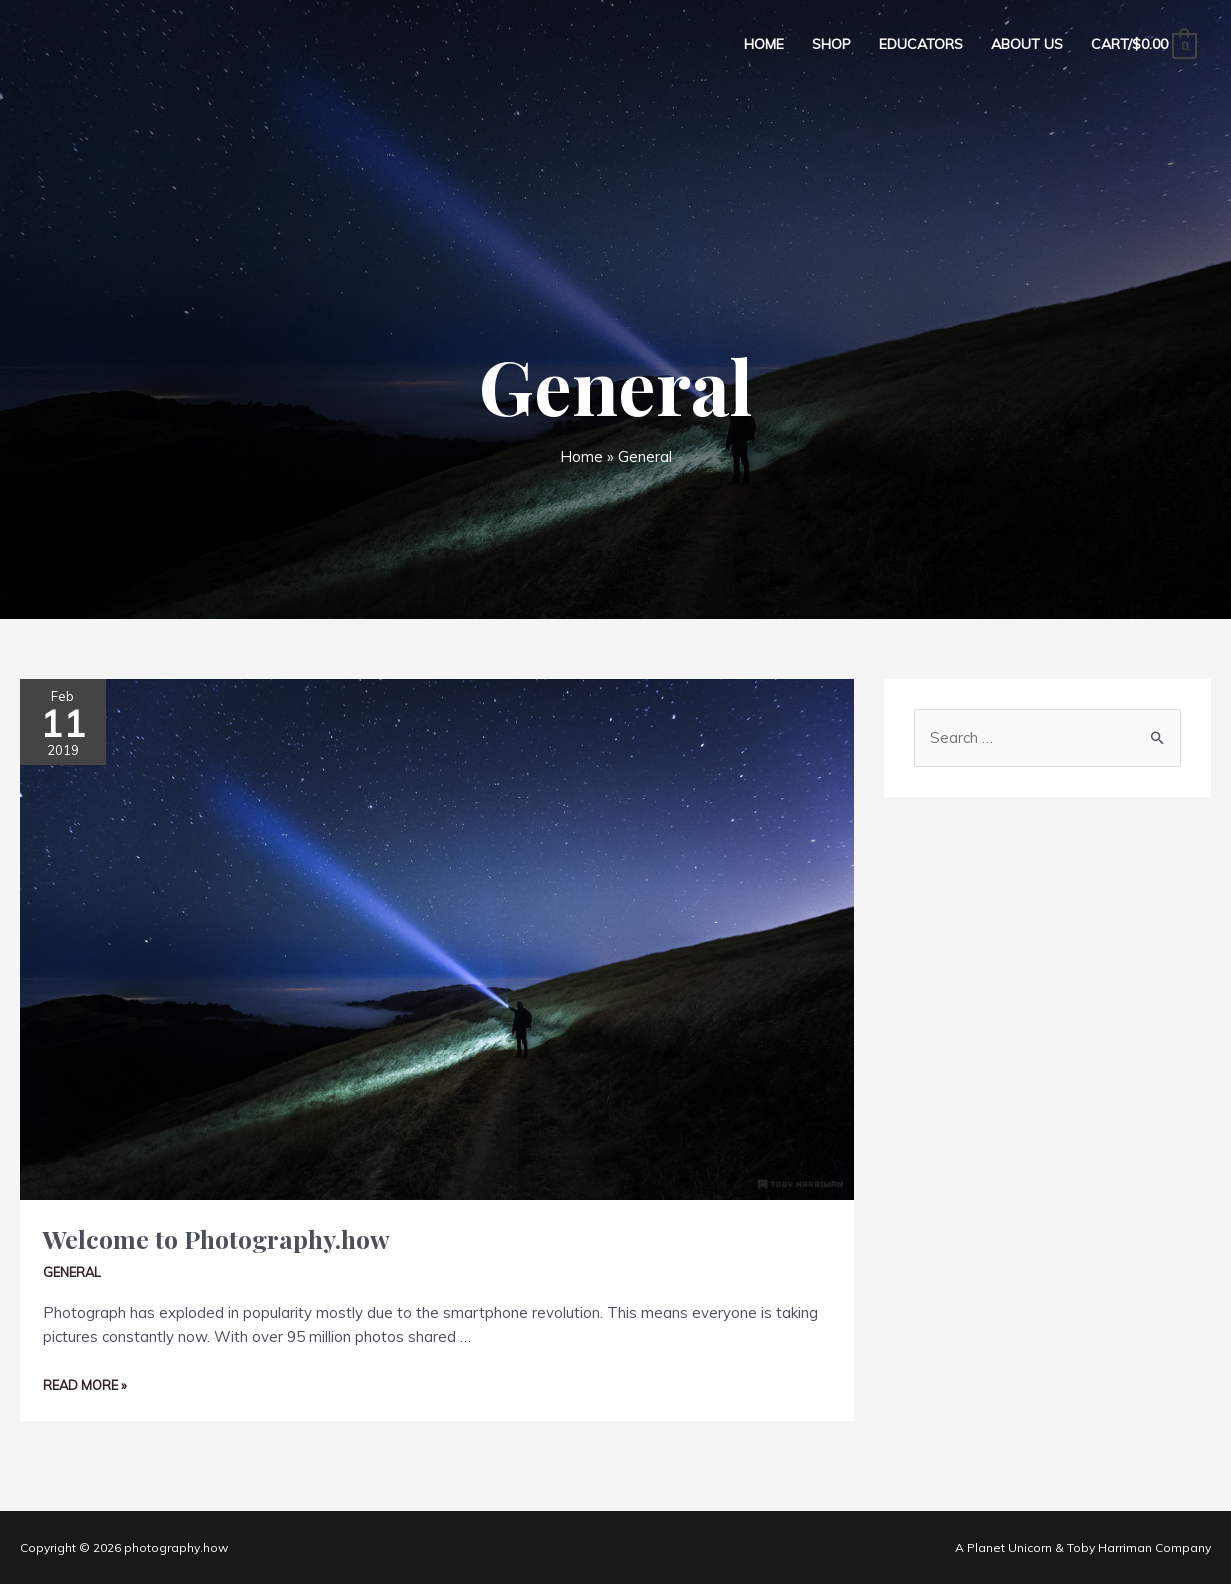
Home (764, 44)
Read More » (85, 1385)
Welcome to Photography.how (216, 1238)
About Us (1027, 44)
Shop (831, 44)
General (72, 1272)
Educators (921, 44)
